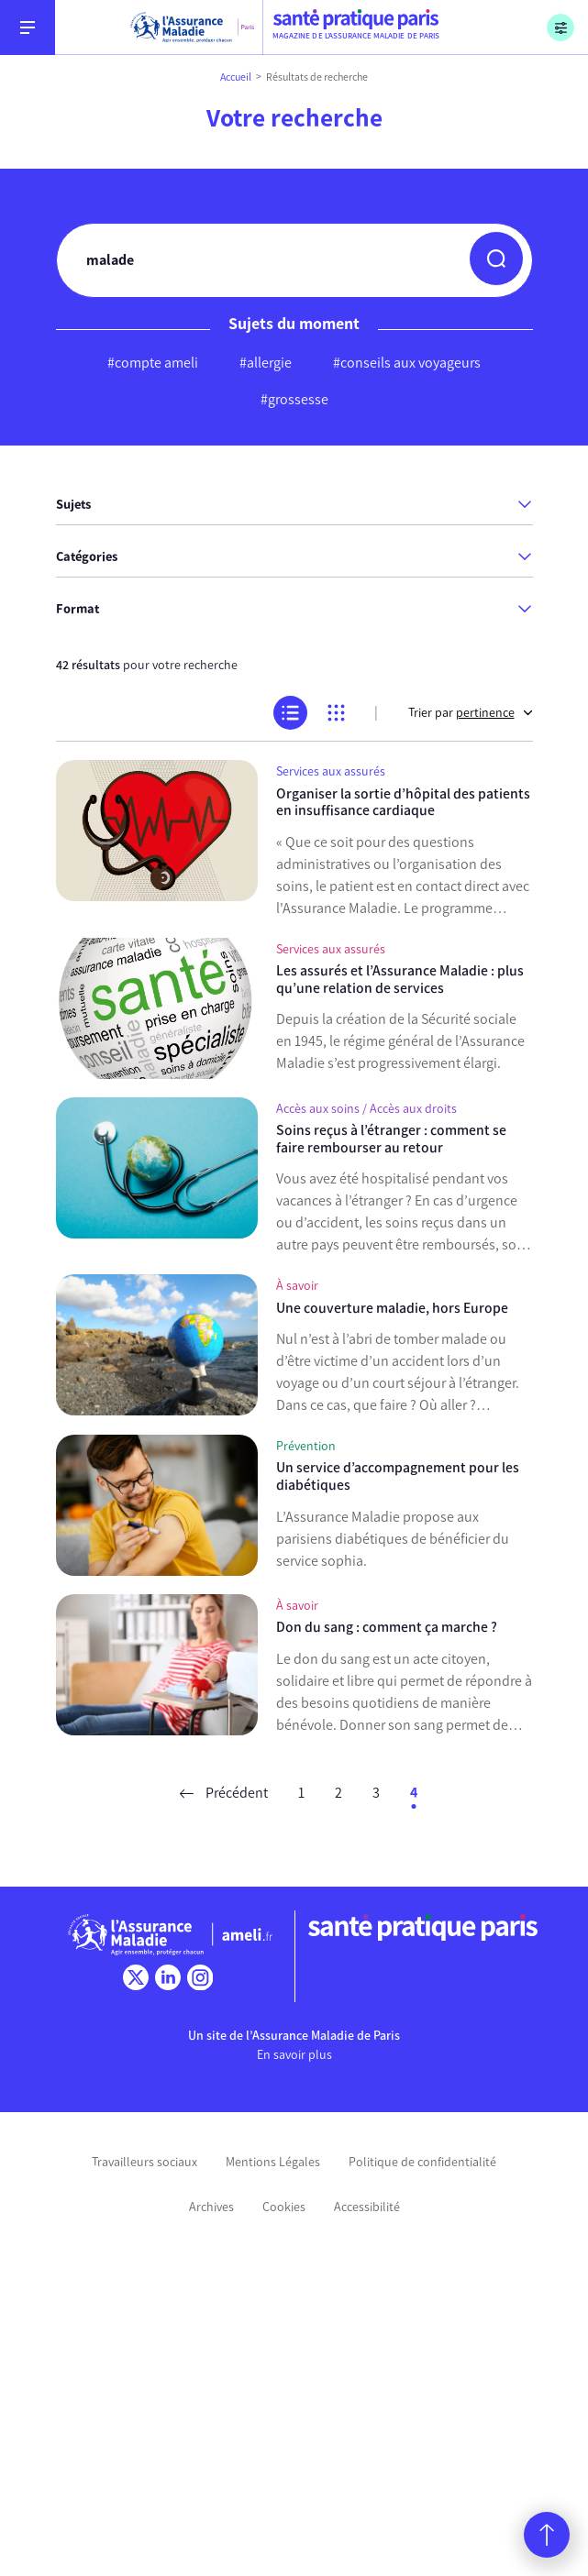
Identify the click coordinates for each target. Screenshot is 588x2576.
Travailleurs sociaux (144, 2162)
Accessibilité (367, 2207)
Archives (211, 2207)
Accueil (235, 77)
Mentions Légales (273, 2162)
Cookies (283, 2207)
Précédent (224, 1792)
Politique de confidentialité (422, 2162)
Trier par (470, 713)
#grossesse (294, 399)
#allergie (265, 362)
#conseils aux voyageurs (407, 362)
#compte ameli (152, 362)
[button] (496, 258)
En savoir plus (294, 2055)
